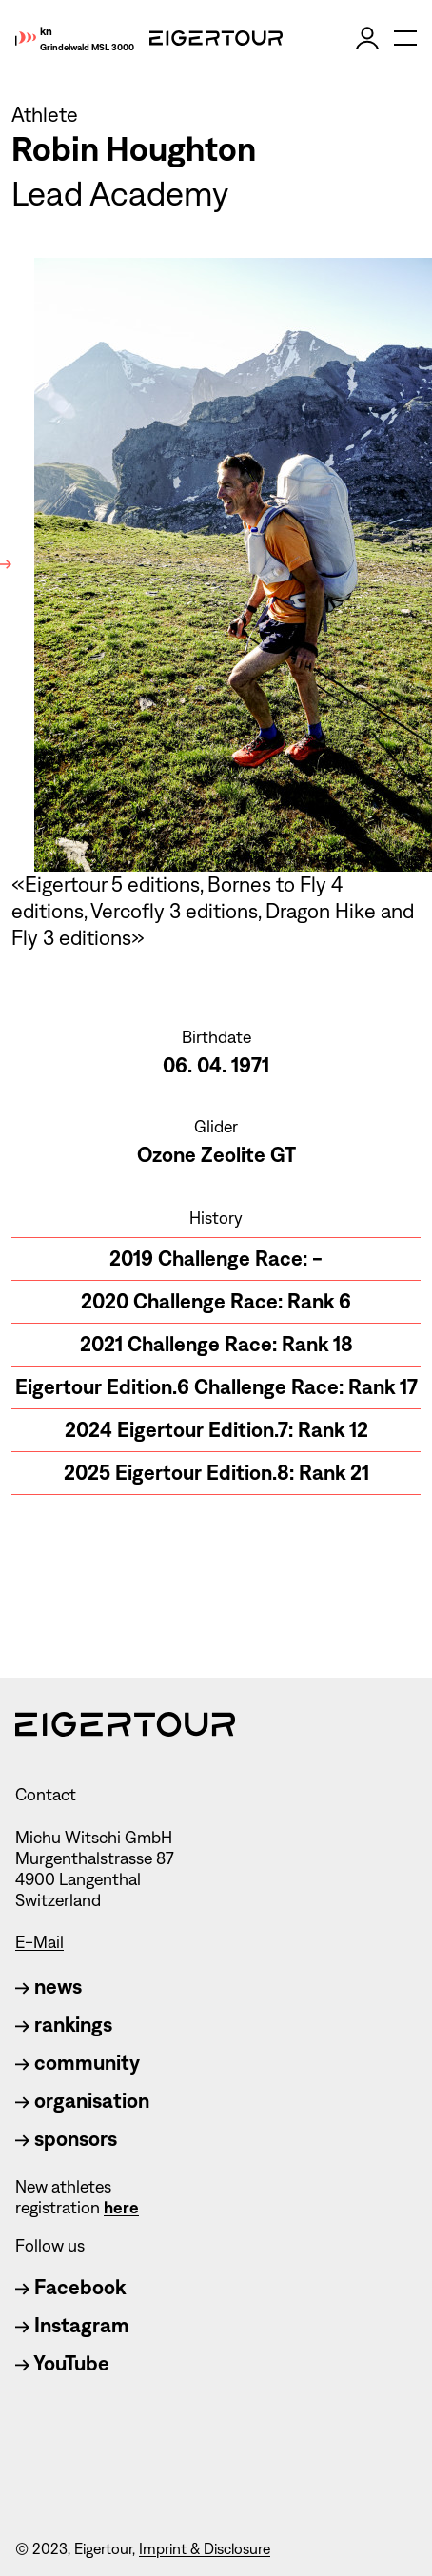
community (77, 2063)
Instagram (72, 2325)
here (121, 2207)
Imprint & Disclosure (204, 2549)
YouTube (62, 2363)
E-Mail (39, 1942)
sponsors (66, 2139)
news (48, 1986)
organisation (82, 2101)
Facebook (70, 2287)
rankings (63, 2024)
